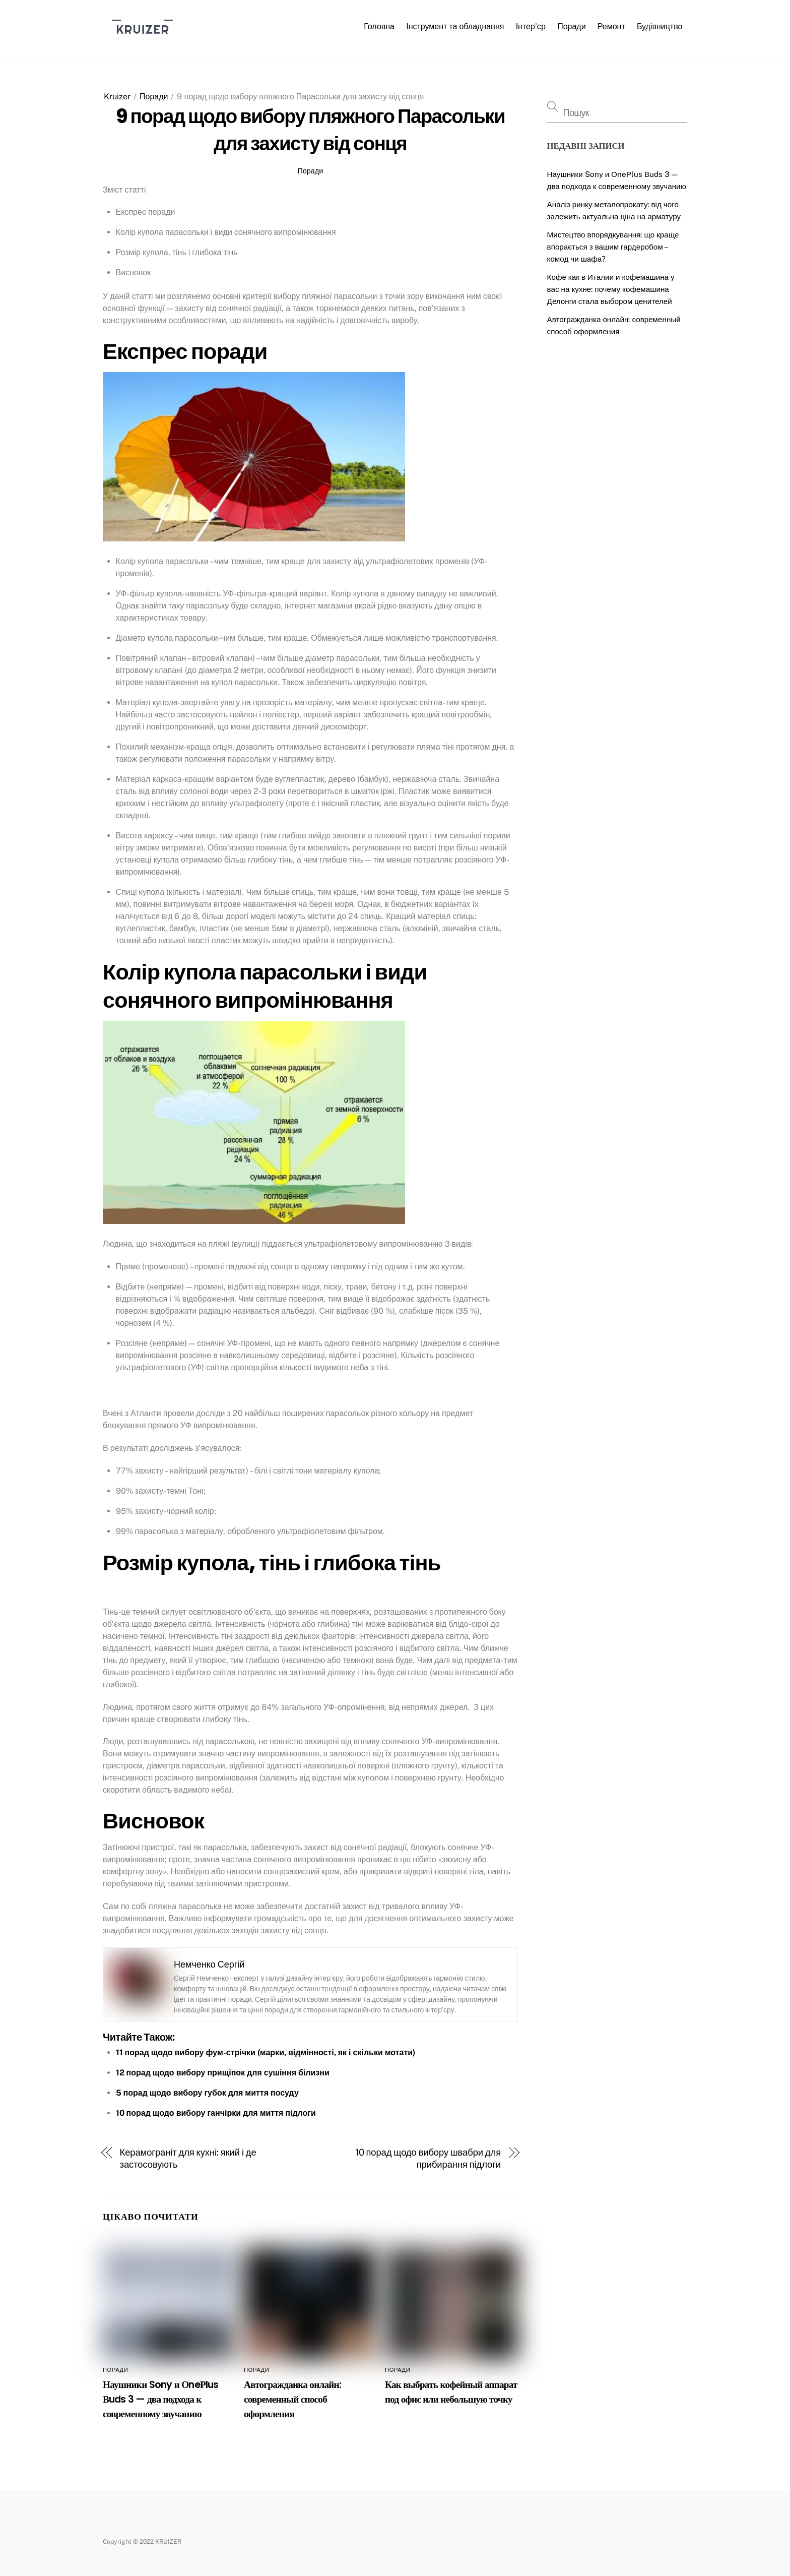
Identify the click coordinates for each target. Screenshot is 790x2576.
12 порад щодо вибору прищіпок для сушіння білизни (223, 2072)
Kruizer (117, 96)
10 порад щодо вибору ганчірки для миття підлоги (216, 2113)
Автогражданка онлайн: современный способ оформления (292, 2399)
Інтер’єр (531, 26)
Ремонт (611, 26)
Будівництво (660, 26)
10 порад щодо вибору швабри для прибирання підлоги (428, 2158)
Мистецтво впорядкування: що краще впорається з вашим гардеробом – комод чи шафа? (613, 246)
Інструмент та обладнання (455, 26)
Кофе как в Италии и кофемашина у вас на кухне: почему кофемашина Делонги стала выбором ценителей (611, 289)
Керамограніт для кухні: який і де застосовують (188, 2158)
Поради (571, 26)
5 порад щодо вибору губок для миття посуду (207, 2093)
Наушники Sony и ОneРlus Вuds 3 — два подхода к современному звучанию (161, 2399)
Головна (379, 26)
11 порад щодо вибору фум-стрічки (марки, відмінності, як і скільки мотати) (266, 2052)
